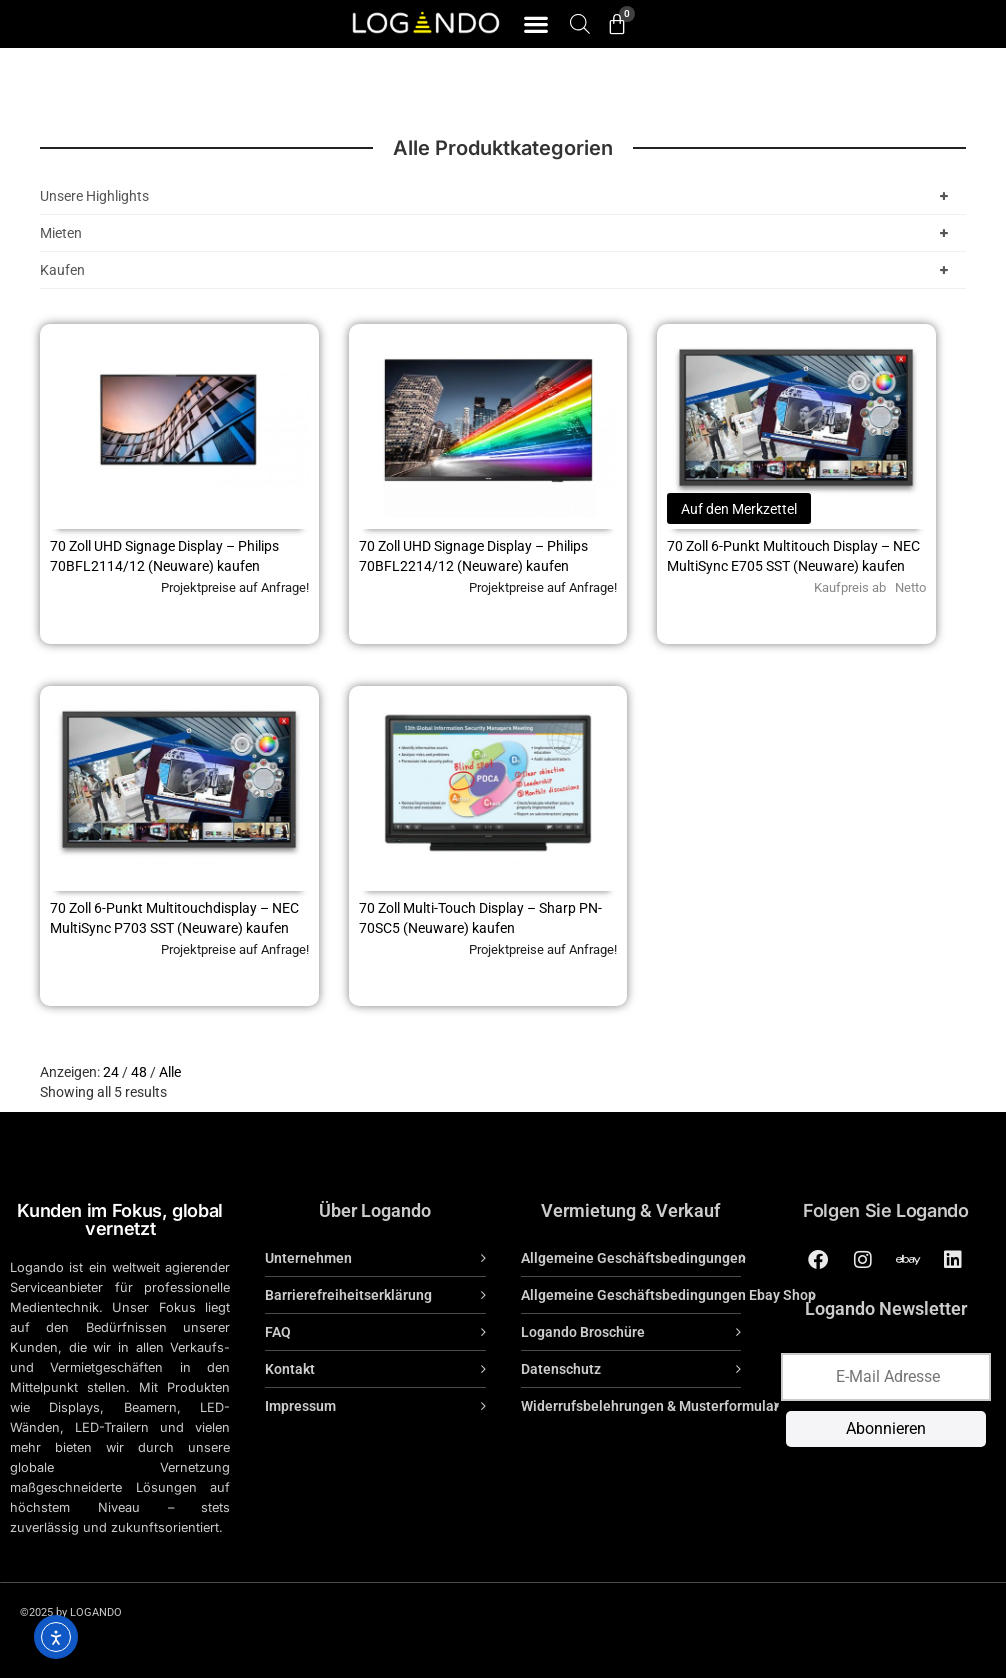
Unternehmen (308, 1258)
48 (139, 1072)
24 (111, 1072)
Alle (170, 1072)
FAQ (278, 1332)
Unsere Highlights (498, 196)
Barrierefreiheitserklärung (348, 1295)
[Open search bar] (580, 23)
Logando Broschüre (583, 1332)
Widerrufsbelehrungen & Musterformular (650, 1406)
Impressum (300, 1406)
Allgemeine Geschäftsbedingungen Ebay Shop (668, 1295)
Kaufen (498, 270)
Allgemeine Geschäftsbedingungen (633, 1258)
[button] (535, 24)
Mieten (498, 233)
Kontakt (290, 1369)
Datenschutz (561, 1369)
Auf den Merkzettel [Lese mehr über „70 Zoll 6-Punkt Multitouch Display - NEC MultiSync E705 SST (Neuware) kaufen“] (739, 509)
